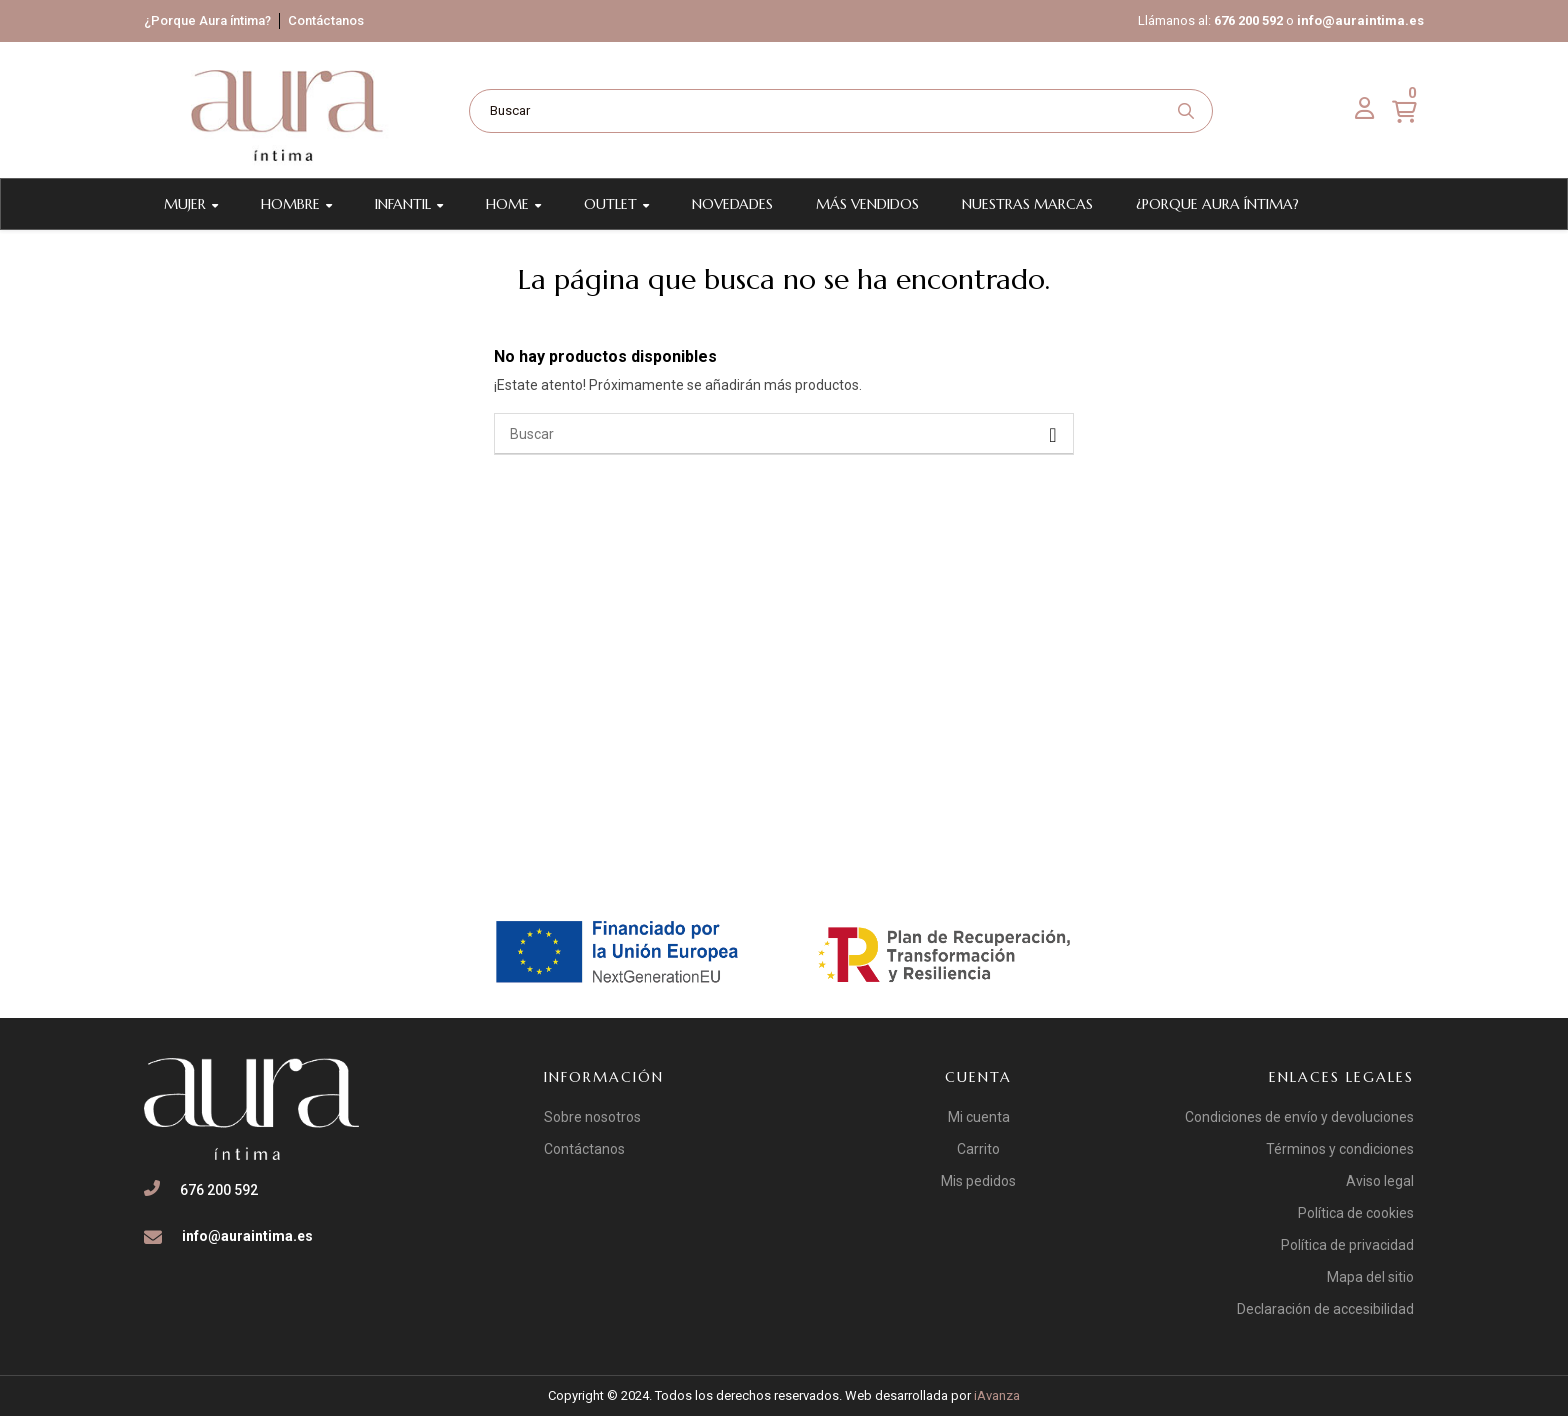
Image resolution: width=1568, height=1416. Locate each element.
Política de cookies (1356, 1213)
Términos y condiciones (1340, 1149)
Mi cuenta (979, 1117)
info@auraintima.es (1360, 20)
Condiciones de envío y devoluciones (1299, 1117)
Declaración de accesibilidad (1325, 1309)
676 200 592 (1248, 20)
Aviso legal (1380, 1181)
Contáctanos (326, 20)
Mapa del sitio (1370, 1277)
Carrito (978, 1149)
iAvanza (997, 1395)
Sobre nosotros (592, 1117)
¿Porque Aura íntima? (207, 20)
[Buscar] (784, 434)
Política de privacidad (1347, 1245)
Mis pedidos (978, 1181)
